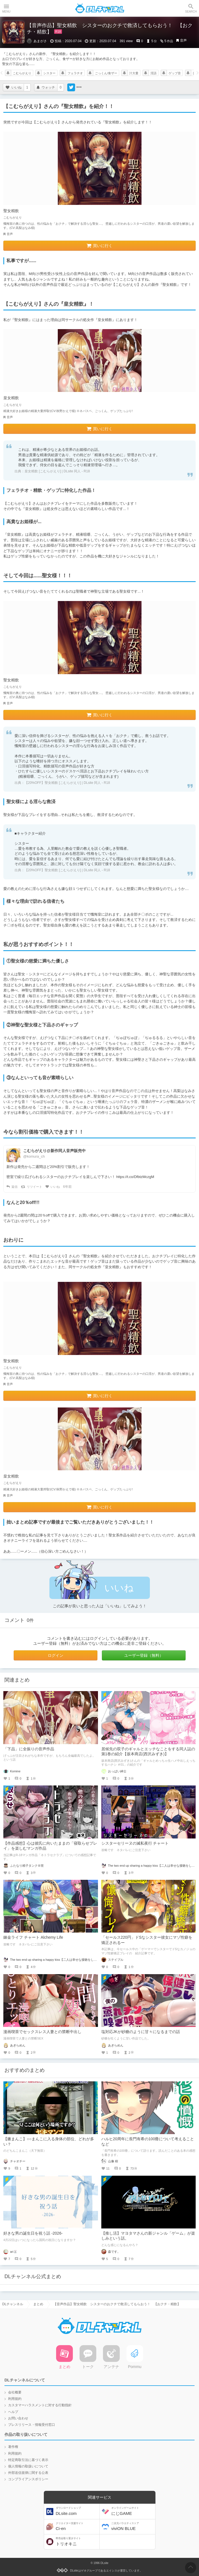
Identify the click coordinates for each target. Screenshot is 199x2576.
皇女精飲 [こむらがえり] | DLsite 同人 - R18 (57, 471)
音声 (183, 40)
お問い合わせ (18, 2418)
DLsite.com (77, 2511)
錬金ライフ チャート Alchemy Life (33, 1937)
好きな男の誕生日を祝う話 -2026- (33, 2233)
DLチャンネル (99, 8)
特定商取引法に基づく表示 (28, 2460)
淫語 (153, 73)
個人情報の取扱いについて (28, 2466)
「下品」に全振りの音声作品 (28, 1749)
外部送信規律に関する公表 (28, 2473)
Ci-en (77, 2526)
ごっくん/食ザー (106, 73)
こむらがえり (22, 73)
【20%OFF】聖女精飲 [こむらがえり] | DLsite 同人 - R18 (67, 783)
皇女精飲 (11, 398)
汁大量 (133, 73)
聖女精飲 (11, 211)
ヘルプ (13, 2412)
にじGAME (132, 2511)
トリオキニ (77, 2541)
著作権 (13, 2447)
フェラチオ (75, 73)
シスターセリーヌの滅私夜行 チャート (135, 1843)
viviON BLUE (132, 2526)
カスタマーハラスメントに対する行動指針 (40, 2405)
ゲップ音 (175, 73)
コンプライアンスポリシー (28, 2479)
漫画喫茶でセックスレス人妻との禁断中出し (42, 2031)
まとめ (38, 2304)
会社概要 (14, 2392)
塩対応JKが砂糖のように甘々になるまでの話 (140, 2031)
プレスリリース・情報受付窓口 (31, 2425)
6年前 (67, 1187)
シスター (49, 73)
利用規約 (14, 2399)
